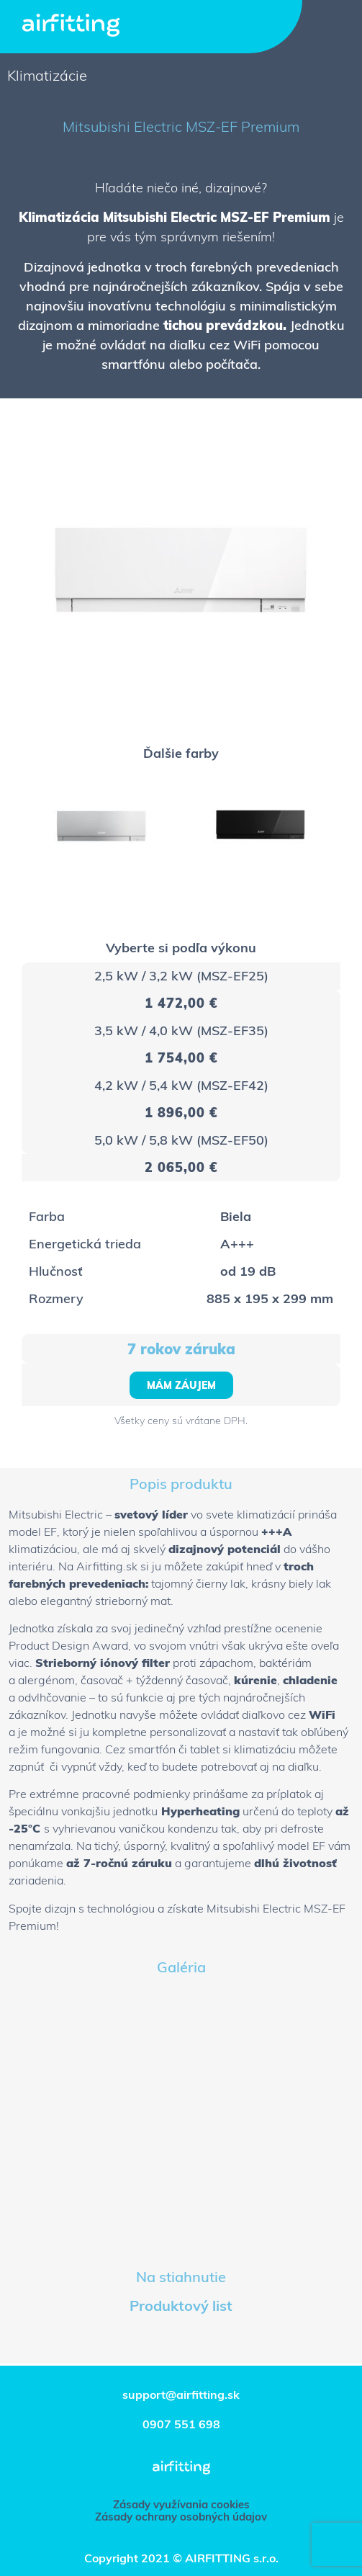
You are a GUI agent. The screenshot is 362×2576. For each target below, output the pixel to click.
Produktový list (181, 2306)
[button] (181, 1385)
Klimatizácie (47, 75)
